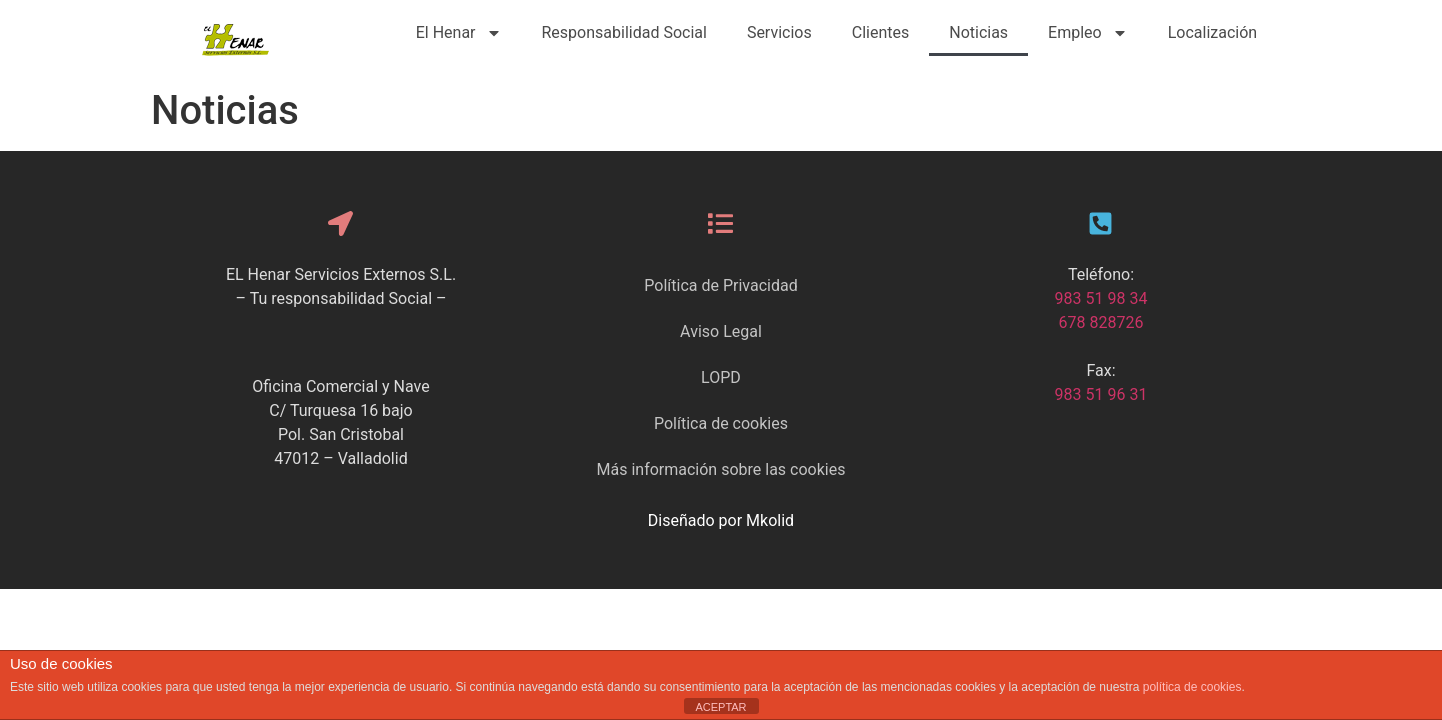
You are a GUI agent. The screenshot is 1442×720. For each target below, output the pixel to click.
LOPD (721, 377)
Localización (1212, 32)
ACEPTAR (720, 707)
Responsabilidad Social (624, 32)
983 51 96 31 (1101, 394)
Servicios (779, 32)
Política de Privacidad (720, 285)
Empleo (1088, 33)
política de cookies (1192, 687)
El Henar (459, 33)
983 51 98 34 (1101, 298)
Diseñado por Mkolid (721, 520)
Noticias (978, 32)
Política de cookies (721, 423)
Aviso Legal (721, 331)
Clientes (881, 32)
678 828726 (1101, 322)
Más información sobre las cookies (721, 469)
